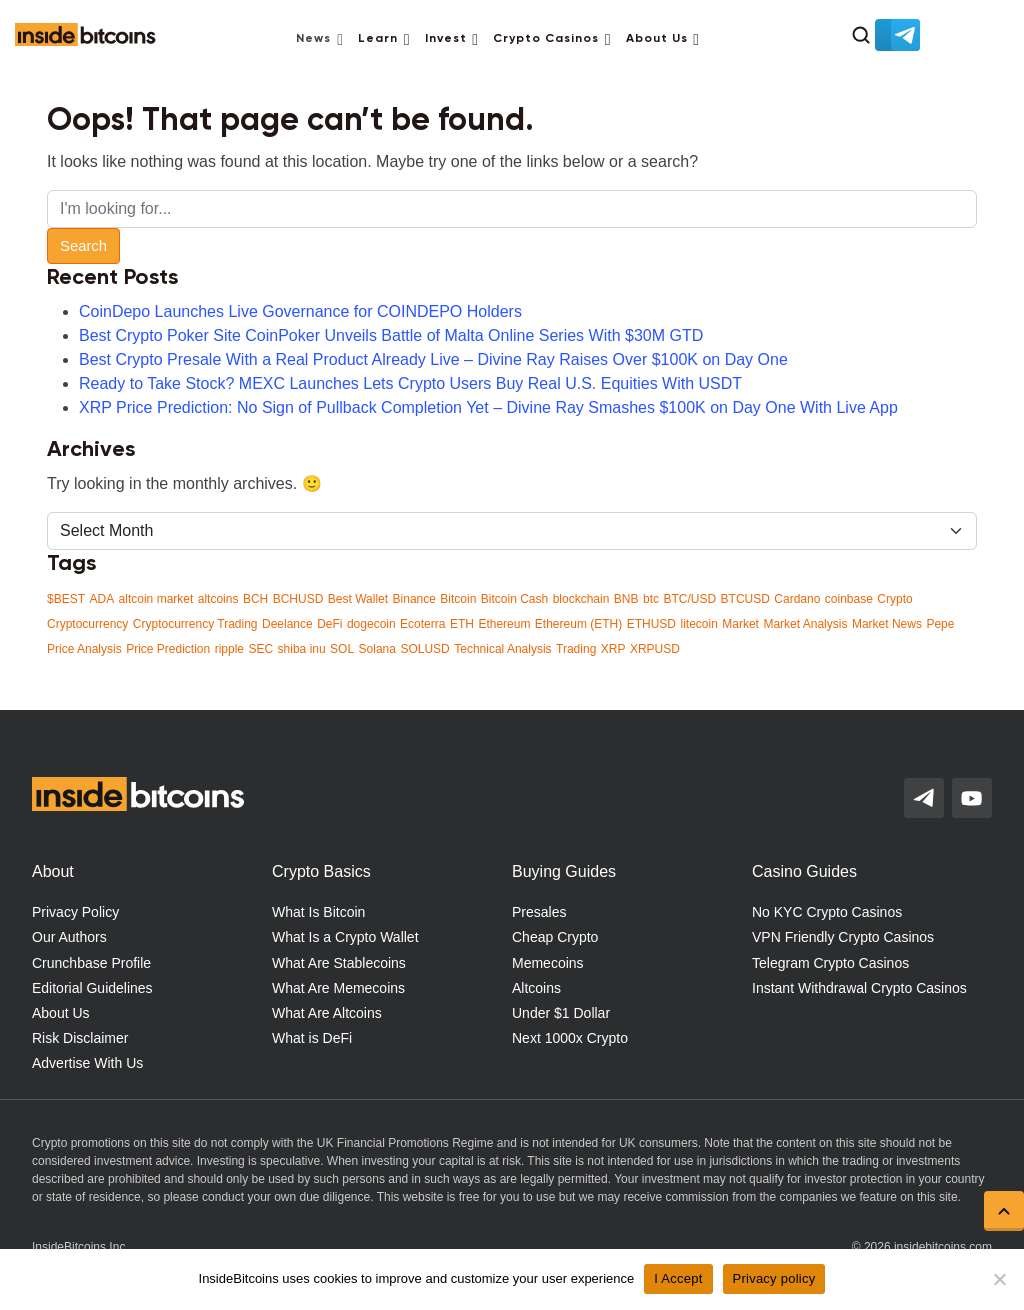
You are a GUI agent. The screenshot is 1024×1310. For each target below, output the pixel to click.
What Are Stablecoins (339, 963)
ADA (101, 599)
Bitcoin (458, 599)
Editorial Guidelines (92, 988)
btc (651, 599)
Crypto (894, 599)
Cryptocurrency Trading (195, 624)
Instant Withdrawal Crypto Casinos (859, 988)
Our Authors (69, 937)
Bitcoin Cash (514, 599)
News (313, 39)
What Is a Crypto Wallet (345, 937)
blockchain (581, 599)
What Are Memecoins (338, 988)
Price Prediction (168, 649)
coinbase (849, 599)
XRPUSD (655, 649)
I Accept (678, 1278)
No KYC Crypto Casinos (827, 912)
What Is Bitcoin (318, 912)
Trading (576, 649)
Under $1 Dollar (561, 1013)
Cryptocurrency (87, 624)
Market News (887, 624)
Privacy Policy (75, 912)
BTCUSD (745, 599)
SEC (260, 649)
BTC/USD (689, 599)
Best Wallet (358, 599)
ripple (229, 649)
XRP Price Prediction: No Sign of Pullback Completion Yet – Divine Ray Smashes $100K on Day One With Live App (488, 407)
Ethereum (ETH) (578, 624)
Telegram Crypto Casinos (830, 963)
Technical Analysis (502, 649)
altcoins (218, 599)
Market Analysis (805, 624)
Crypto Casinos (546, 39)
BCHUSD (298, 599)
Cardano (797, 599)
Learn (378, 39)
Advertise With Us (87, 1063)
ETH (462, 624)
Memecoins (548, 963)
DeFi (329, 624)
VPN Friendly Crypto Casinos (843, 937)
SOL (342, 649)
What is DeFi (312, 1038)
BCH (255, 599)
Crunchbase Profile (91, 963)
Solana (377, 649)
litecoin (698, 624)
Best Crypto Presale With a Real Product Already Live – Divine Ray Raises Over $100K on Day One (433, 359)
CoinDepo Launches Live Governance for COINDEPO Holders (300, 311)
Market (740, 624)
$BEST (66, 599)
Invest (446, 39)
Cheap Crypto (555, 937)
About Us (657, 39)
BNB (626, 599)
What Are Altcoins (327, 1013)
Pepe (940, 624)
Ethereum (504, 624)
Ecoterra (422, 624)
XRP (613, 649)
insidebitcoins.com (943, 1247)
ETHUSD (651, 624)
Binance (414, 599)
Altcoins (536, 988)
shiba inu (302, 649)
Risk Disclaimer (80, 1038)
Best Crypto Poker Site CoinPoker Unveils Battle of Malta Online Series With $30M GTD (391, 335)
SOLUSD (424, 649)
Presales (539, 912)
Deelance (287, 624)
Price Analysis (84, 649)
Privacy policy (774, 1278)
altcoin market (156, 599)
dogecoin (371, 624)
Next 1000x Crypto (570, 1038)
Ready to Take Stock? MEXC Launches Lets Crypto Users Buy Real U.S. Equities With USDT (410, 383)
